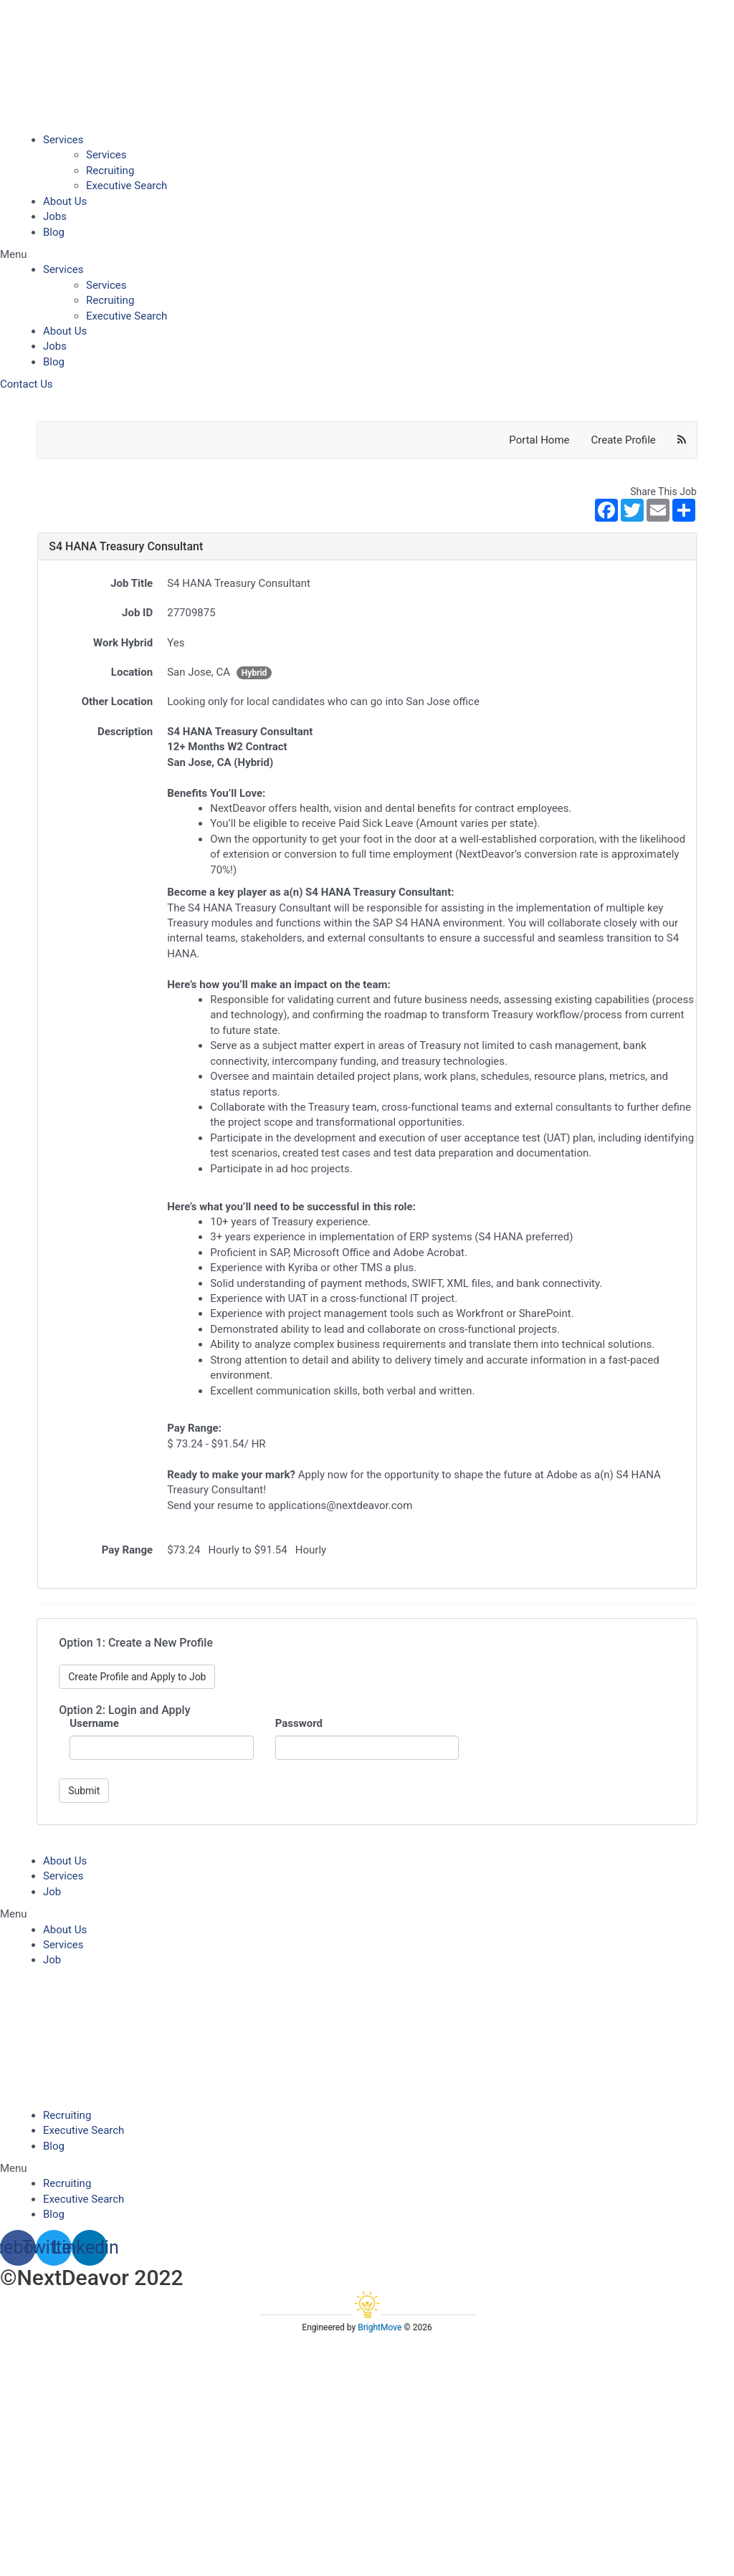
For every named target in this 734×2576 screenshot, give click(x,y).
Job (52, 1891)
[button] (367, 254)
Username (94, 1723)
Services (63, 139)
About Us (65, 201)
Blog (54, 232)
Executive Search (126, 185)
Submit (84, 1790)
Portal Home (539, 440)
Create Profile (623, 440)
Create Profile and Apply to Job (137, 1676)
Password (299, 1723)
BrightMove (379, 2327)
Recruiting (110, 170)
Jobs (55, 216)
